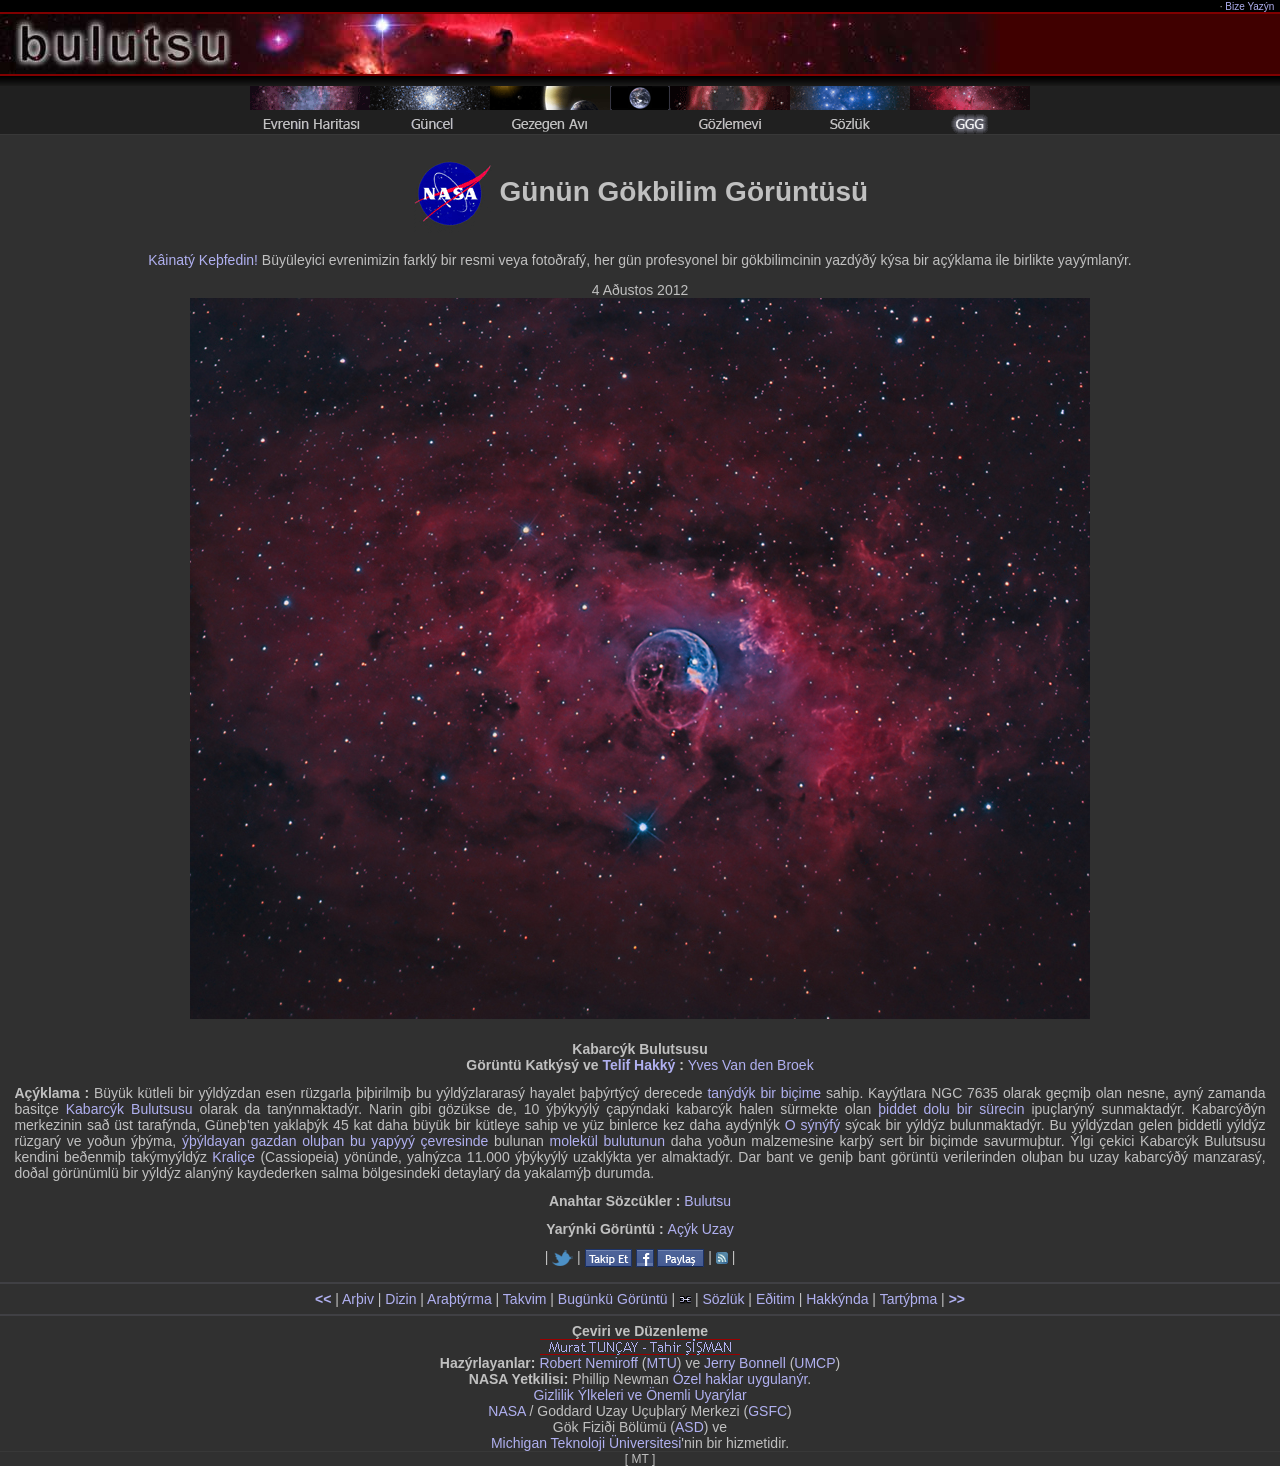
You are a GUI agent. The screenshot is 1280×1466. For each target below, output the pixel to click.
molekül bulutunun (607, 1141)
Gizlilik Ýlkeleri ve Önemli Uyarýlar (639, 1395)
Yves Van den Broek (751, 1065)
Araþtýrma (459, 1299)
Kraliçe (233, 1157)
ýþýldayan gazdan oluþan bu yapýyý (298, 1141)
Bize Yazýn (1250, 6)
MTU (662, 1363)
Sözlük (723, 1299)
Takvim (525, 1299)
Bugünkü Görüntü (613, 1299)
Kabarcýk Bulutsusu (129, 1109)
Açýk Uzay (701, 1229)
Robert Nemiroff (588, 1363)
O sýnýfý (812, 1125)
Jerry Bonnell (745, 1363)
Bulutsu (707, 1201)
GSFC (767, 1411)
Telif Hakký (638, 1065)
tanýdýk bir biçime (764, 1093)
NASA (506, 1411)
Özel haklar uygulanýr (740, 1379)
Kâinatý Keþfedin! (203, 260)
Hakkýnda (837, 1299)
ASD (689, 1427)
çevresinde (455, 1141)
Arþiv (358, 1299)
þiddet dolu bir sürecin (951, 1109)
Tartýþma (909, 1299)
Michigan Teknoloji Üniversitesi (586, 1443)
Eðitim (775, 1299)
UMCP (814, 1363)
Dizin (400, 1299)
